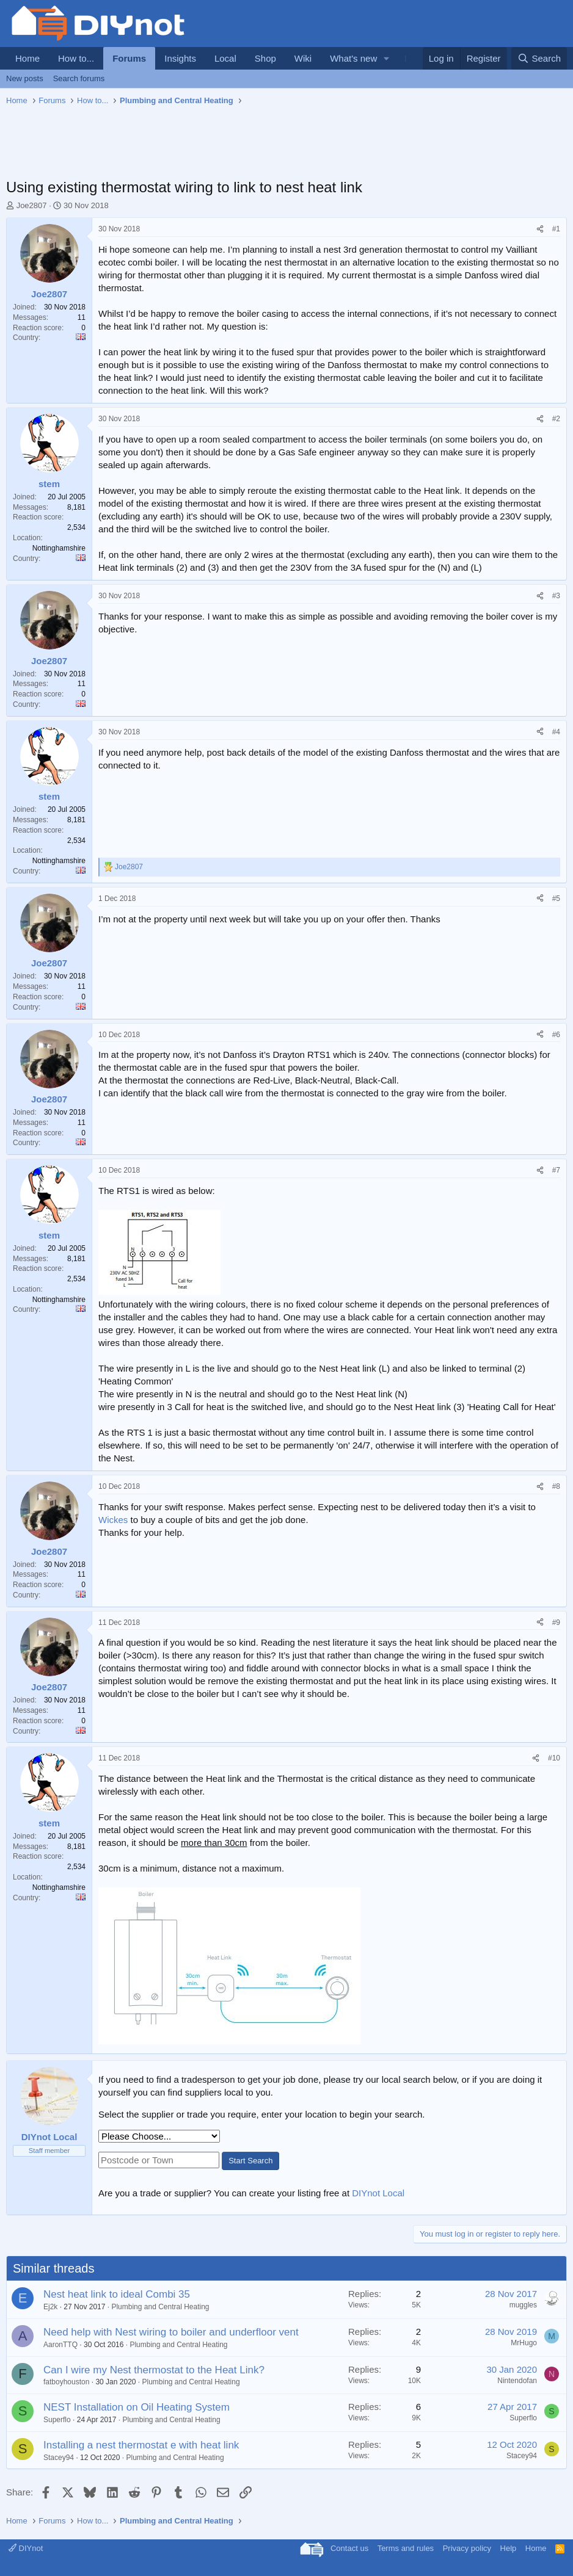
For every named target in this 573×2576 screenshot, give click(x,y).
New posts (24, 78)
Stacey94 (58, 2457)
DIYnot (26, 2548)
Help (508, 2548)
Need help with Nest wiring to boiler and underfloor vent (171, 2332)
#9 (556, 1622)
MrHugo (524, 2343)
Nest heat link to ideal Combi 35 (116, 2294)
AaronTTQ (60, 2344)
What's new (353, 58)
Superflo (57, 2419)
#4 (556, 732)
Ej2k (50, 2307)
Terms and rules (406, 2548)
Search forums (79, 78)
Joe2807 (31, 205)
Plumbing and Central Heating (160, 2307)
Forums (129, 58)
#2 (556, 418)
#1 (556, 229)
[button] (386, 58)
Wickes (113, 1519)
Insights (180, 58)
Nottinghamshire (59, 548)
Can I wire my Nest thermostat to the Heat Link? (154, 2370)
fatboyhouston (66, 2382)
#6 (556, 1034)
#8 (556, 1486)
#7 (556, 1170)
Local (225, 58)
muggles (523, 2305)
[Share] (540, 229)
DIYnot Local (378, 2193)
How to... (76, 58)
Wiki (303, 58)
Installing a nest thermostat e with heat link (141, 2445)
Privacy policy (467, 2548)
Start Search (250, 2160)
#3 (556, 596)
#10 (554, 1758)
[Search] (539, 58)
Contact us (349, 2548)
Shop (265, 58)
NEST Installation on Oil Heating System (136, 2407)
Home (27, 58)
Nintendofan (517, 2380)
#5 (556, 898)
